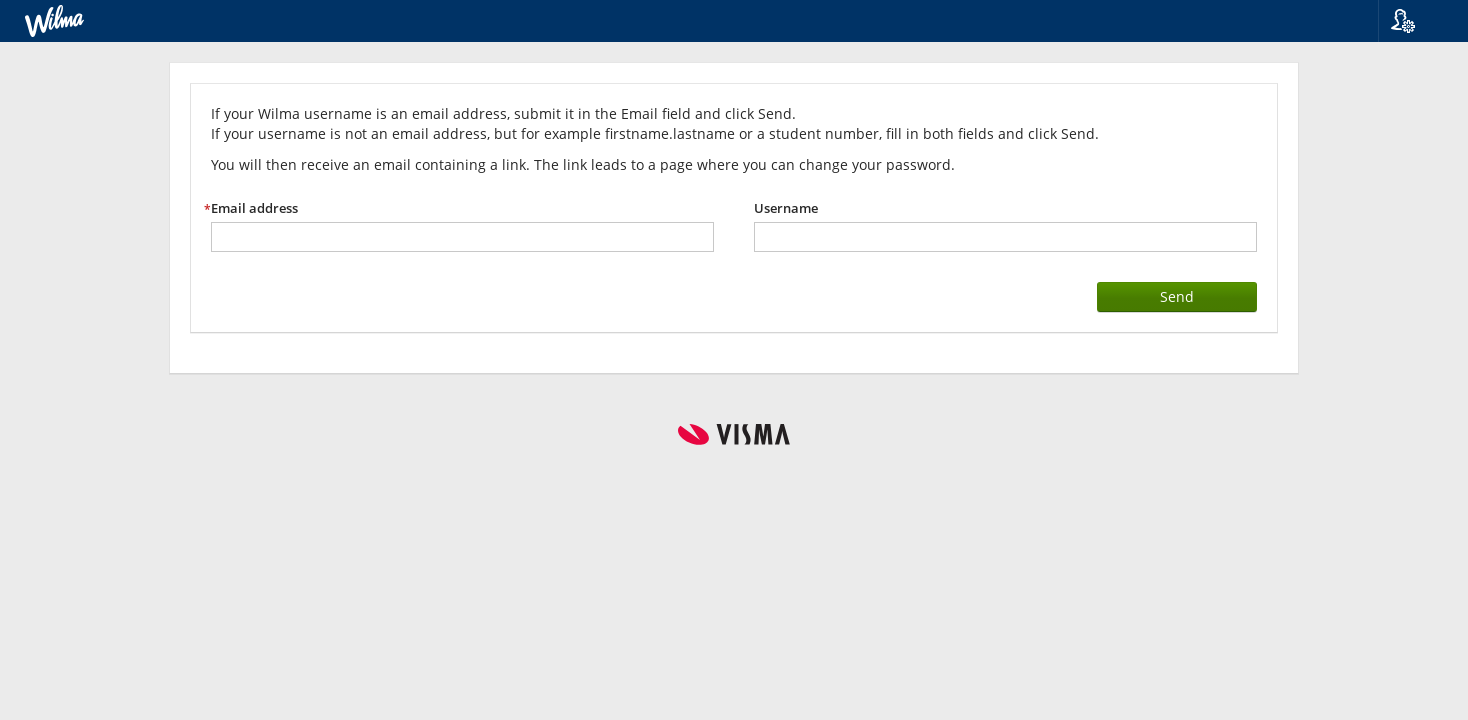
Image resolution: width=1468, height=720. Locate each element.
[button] (1415, 21)
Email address (254, 208)
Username (786, 208)
